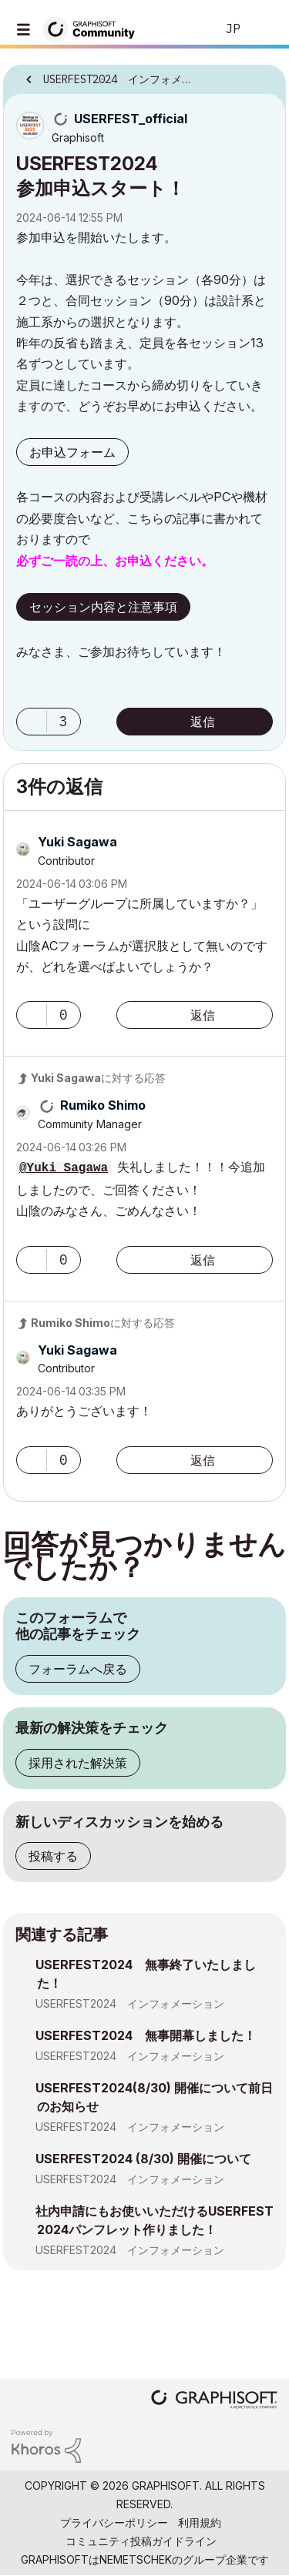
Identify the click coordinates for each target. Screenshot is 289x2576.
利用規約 (199, 2522)
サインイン (264, 29)
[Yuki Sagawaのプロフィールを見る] (77, 841)
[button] (31, 721)
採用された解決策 (78, 1762)
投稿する (53, 1856)
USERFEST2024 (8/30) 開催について (143, 2158)
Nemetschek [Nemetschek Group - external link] (135, 2559)
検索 (180, 29)
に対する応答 (98, 1077)
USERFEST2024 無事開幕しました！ (145, 2035)
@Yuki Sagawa (63, 1168)
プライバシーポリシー (114, 2522)
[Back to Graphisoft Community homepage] (94, 28)
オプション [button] (264, 74)
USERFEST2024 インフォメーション (129, 2003)
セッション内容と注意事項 (103, 607)
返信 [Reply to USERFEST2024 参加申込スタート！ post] (202, 721)
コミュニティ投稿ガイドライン (141, 2541)
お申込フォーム (72, 452)
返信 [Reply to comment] (202, 1015)
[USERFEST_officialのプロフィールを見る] (130, 118)
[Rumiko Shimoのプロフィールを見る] (103, 1105)
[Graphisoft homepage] (214, 2401)
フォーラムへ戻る (78, 1669)
